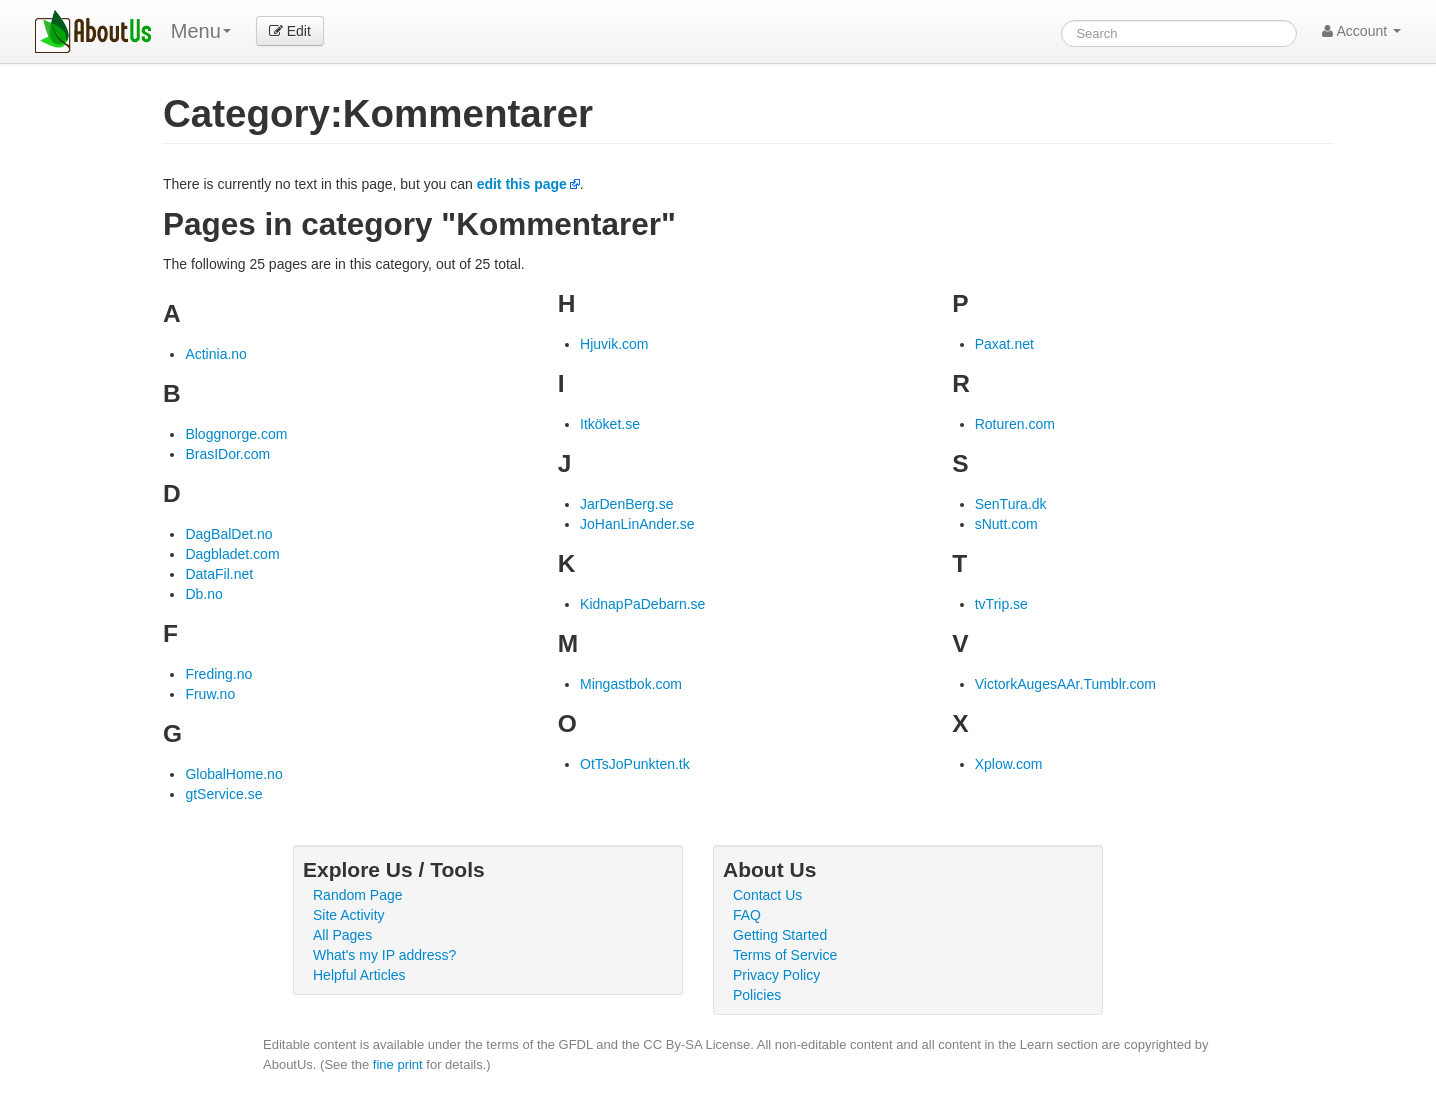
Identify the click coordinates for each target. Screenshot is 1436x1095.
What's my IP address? (384, 955)
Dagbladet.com (232, 554)
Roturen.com (1015, 424)
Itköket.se (610, 424)
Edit (290, 31)
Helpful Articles (359, 975)
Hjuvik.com (614, 344)
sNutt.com (1006, 524)
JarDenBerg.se (626, 504)
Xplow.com (1009, 764)
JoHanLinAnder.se (637, 524)
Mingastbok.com (631, 684)
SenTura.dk (1011, 504)
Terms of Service (785, 955)
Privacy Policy (776, 975)
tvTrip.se (1001, 604)
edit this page (522, 184)
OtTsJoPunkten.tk (635, 764)
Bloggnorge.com (236, 434)
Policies (757, 995)
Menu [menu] (201, 31)
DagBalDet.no (228, 534)
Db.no (203, 594)
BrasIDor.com (227, 454)
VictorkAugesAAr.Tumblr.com (1065, 684)
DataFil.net (219, 574)
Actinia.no (215, 354)
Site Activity (349, 915)
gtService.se (223, 794)
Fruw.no (210, 694)
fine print (398, 1064)
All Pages (342, 935)
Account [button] (1361, 31)
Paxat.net (1004, 344)
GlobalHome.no (233, 774)
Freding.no (218, 674)
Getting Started (780, 935)
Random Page (358, 895)
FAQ (747, 915)
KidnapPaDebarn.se (642, 604)
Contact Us (767, 895)
